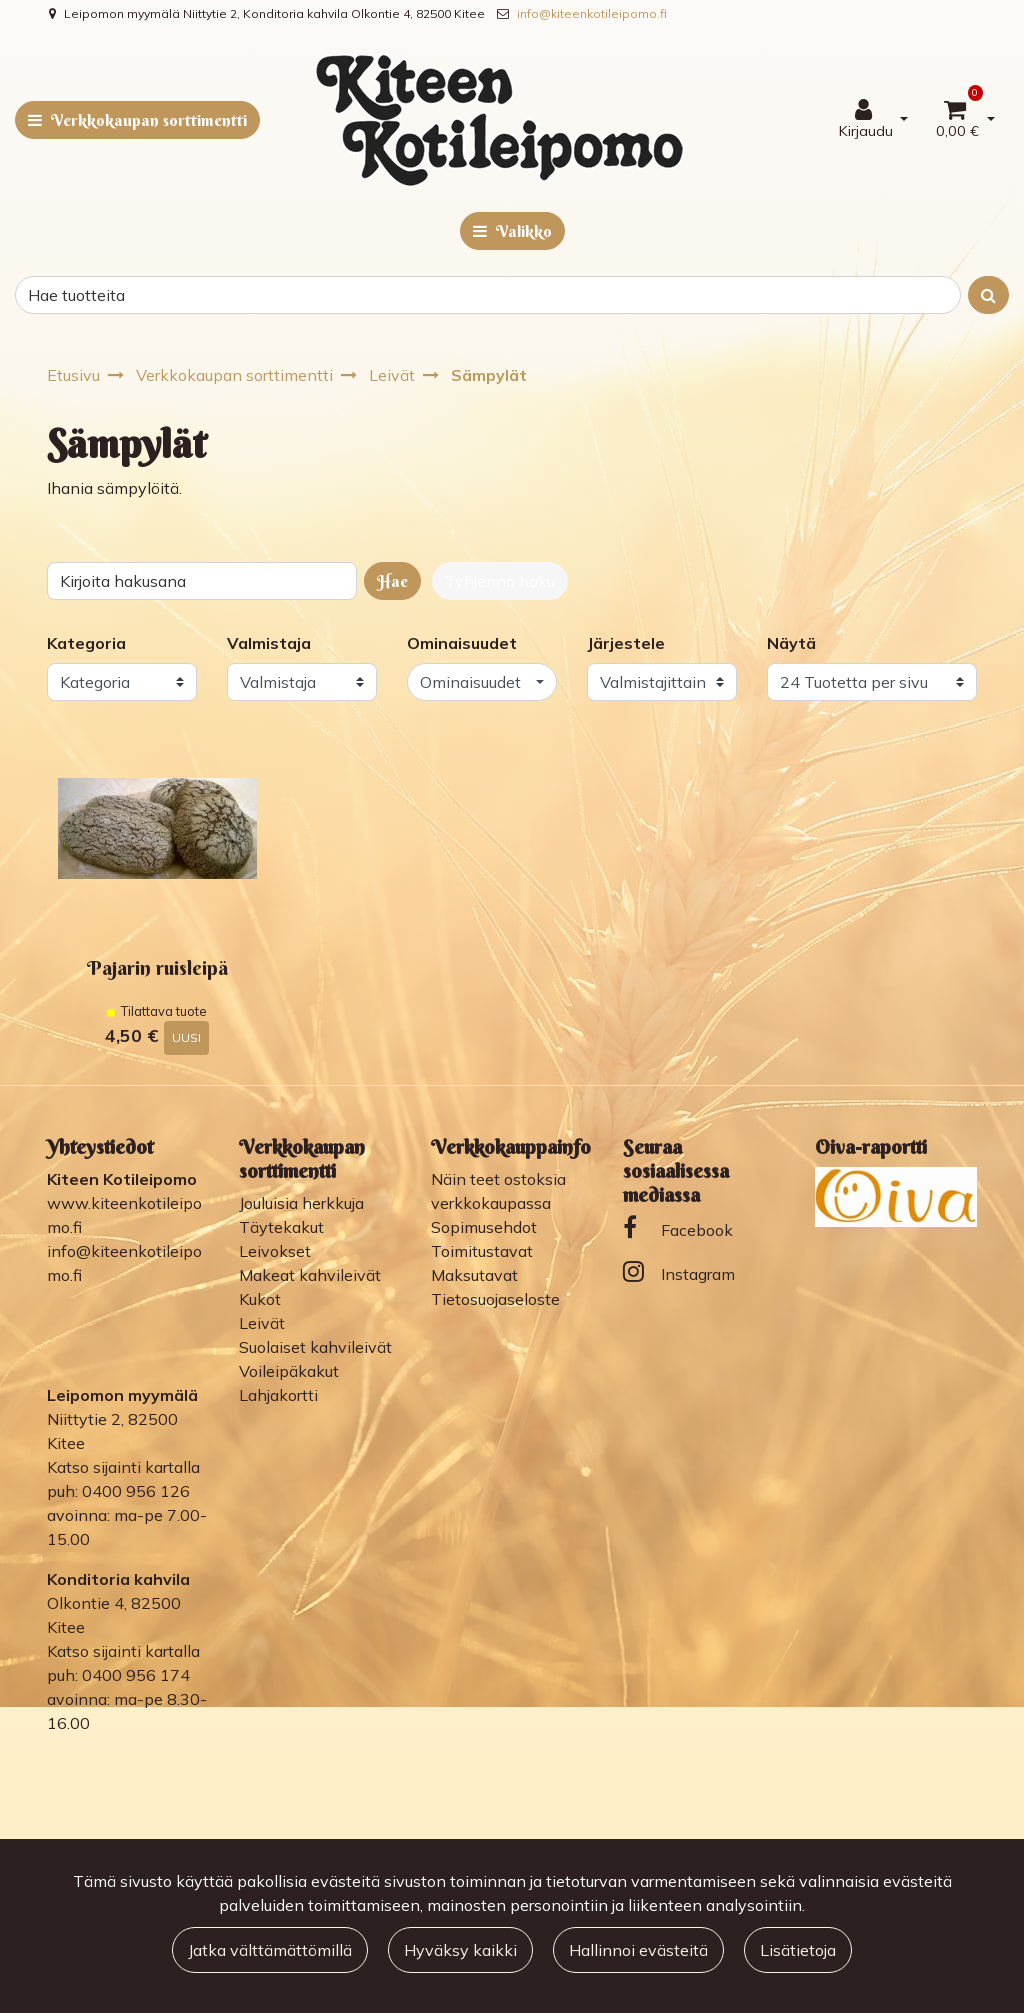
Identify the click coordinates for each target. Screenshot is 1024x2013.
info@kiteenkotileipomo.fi (592, 13)
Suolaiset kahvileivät (315, 1347)
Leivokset (275, 1251)
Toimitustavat (482, 1251)
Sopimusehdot (484, 1227)
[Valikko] (512, 231)
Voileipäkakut (289, 1371)
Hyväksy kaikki (460, 1950)
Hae (392, 581)
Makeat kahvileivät (310, 1275)
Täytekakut (281, 1227)
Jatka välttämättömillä (270, 1950)
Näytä (791, 643)
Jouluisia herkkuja (301, 1203)
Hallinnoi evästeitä (638, 1950)
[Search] (488, 295)
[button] (482, 682)
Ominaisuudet (462, 643)
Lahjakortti (278, 1395)
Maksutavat (474, 1275)
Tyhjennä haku (500, 581)
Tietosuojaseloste (495, 1299)
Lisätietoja (798, 1950)
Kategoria (86, 643)
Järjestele (626, 643)
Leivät (262, 1323)
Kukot (260, 1299)
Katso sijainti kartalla (123, 1467)
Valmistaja (269, 643)
